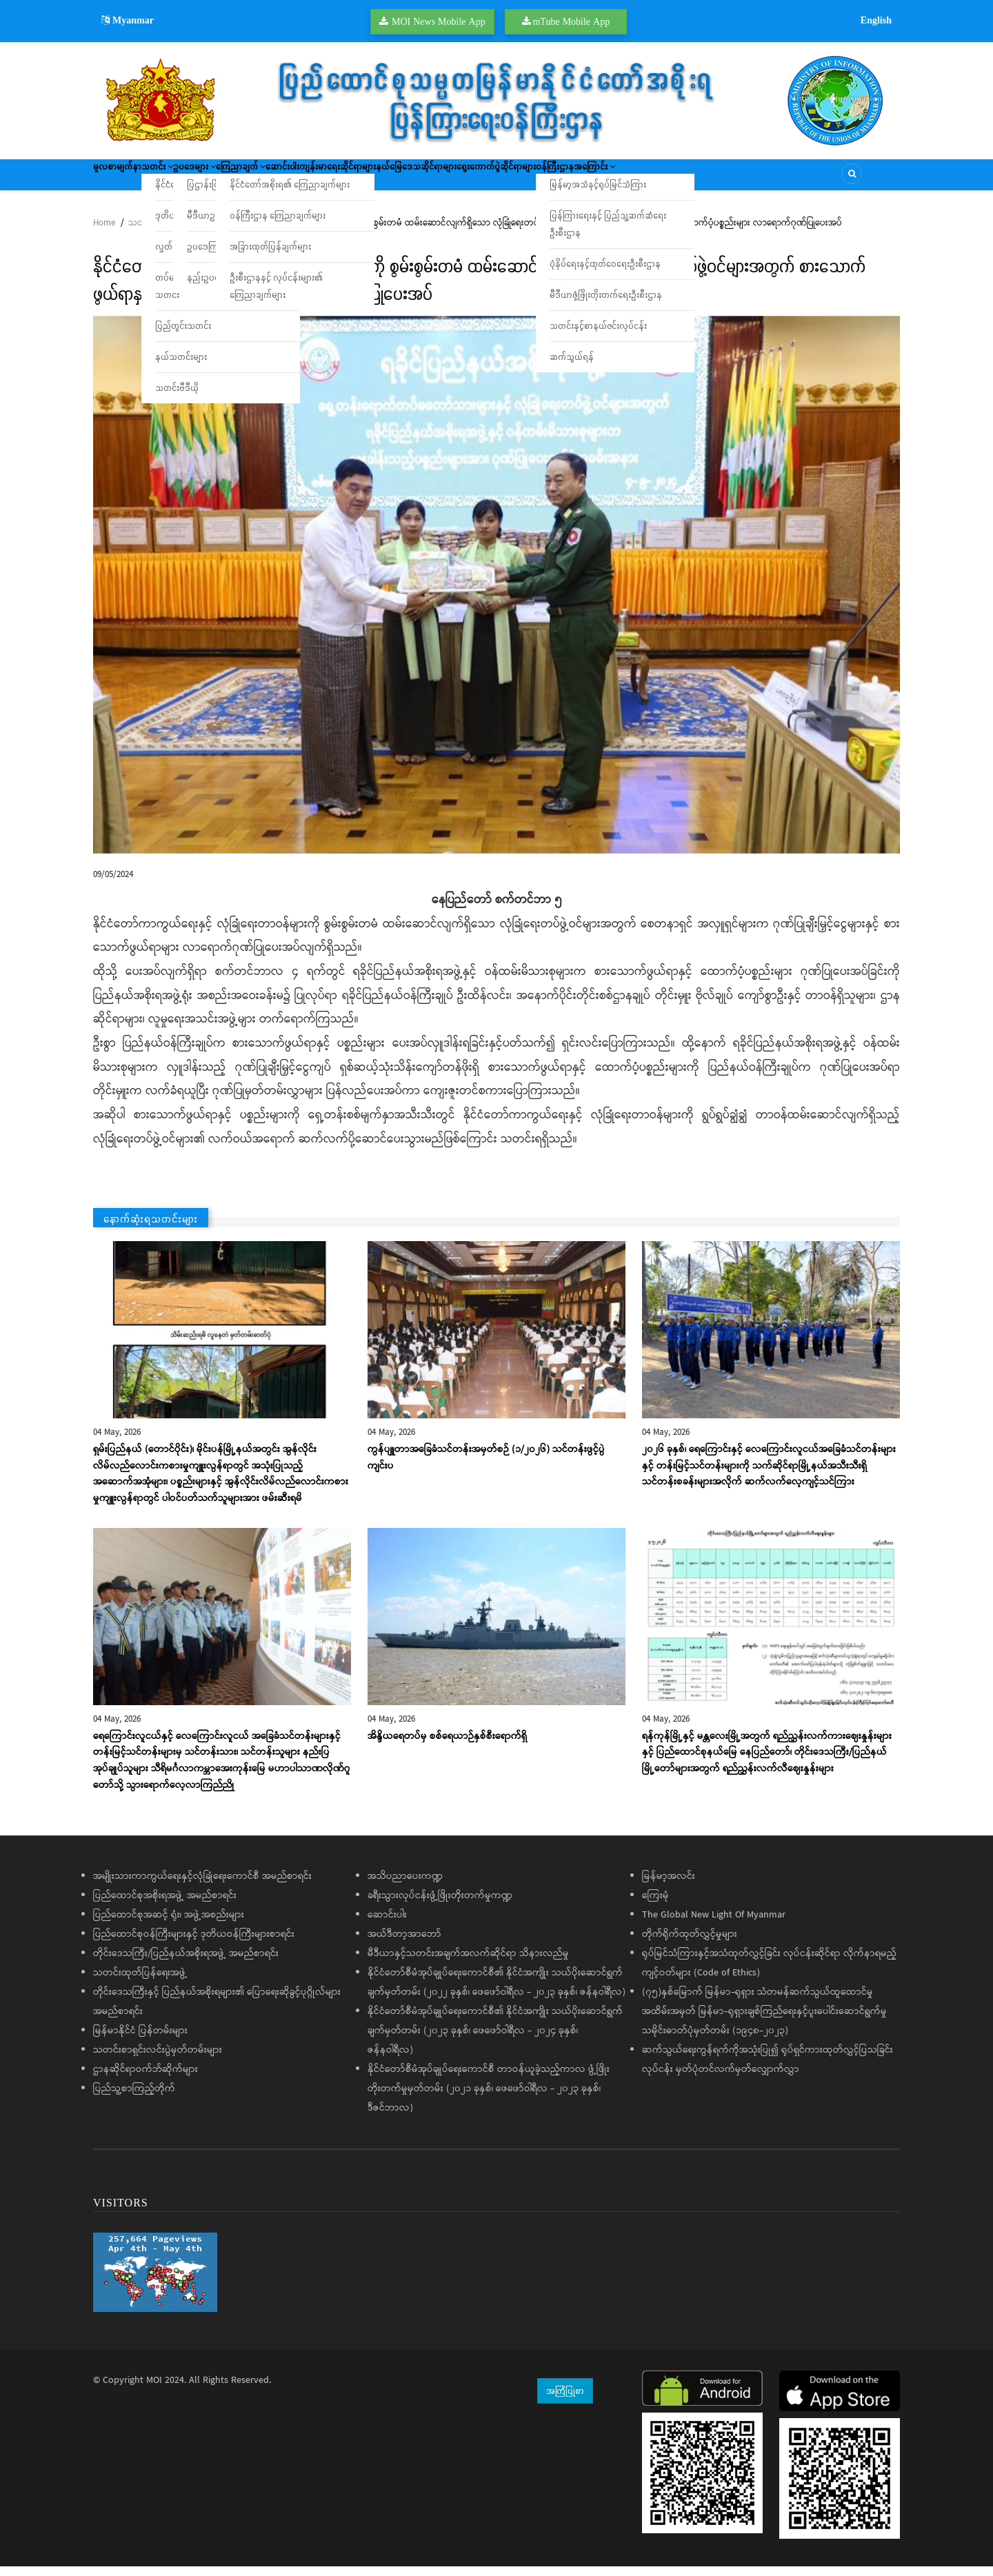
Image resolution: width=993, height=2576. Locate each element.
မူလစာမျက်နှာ (126, 179)
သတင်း (185, 179)
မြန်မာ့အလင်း (668, 1885)
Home (104, 232)
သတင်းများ (148, 232)
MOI (154, 2389)
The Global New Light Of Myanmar (713, 1924)
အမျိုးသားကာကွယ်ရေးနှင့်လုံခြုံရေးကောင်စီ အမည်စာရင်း (202, 1885)
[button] (496, 594)
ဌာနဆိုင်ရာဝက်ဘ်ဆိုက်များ (145, 2078)
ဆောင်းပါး (371, 179)
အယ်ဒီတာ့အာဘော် (404, 1943)
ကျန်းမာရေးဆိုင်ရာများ (446, 179)
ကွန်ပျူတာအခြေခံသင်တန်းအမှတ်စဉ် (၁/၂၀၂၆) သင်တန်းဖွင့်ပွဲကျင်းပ (486, 1467)
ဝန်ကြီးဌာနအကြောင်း (750, 179)
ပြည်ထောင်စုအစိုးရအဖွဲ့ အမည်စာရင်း (165, 1905)
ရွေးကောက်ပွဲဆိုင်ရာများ (648, 179)
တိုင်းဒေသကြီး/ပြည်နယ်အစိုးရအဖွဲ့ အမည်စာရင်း (186, 1963)
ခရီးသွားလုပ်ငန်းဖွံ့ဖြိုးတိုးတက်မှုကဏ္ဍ (440, 1905)
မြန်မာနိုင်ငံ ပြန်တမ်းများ (140, 2040)
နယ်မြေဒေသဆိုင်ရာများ (546, 179)
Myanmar (127, 20)
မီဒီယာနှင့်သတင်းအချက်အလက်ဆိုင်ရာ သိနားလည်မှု (468, 1963)
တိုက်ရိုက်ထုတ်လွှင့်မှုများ (689, 1943)
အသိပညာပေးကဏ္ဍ (405, 1885)
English (876, 20)
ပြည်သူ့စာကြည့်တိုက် (134, 2098)
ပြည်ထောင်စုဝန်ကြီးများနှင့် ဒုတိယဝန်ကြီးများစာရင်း (193, 1943)
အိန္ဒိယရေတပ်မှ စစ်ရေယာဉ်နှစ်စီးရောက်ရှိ (447, 1745)
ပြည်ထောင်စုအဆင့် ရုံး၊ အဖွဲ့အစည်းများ (168, 1924)
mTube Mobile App (571, 21)
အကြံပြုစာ (565, 2400)
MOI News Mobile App (438, 21)
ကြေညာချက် (309, 179)
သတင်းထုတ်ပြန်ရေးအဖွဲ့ (140, 1982)
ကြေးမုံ (655, 1905)
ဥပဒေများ (242, 179)
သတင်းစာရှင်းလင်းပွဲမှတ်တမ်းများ (157, 2059)
